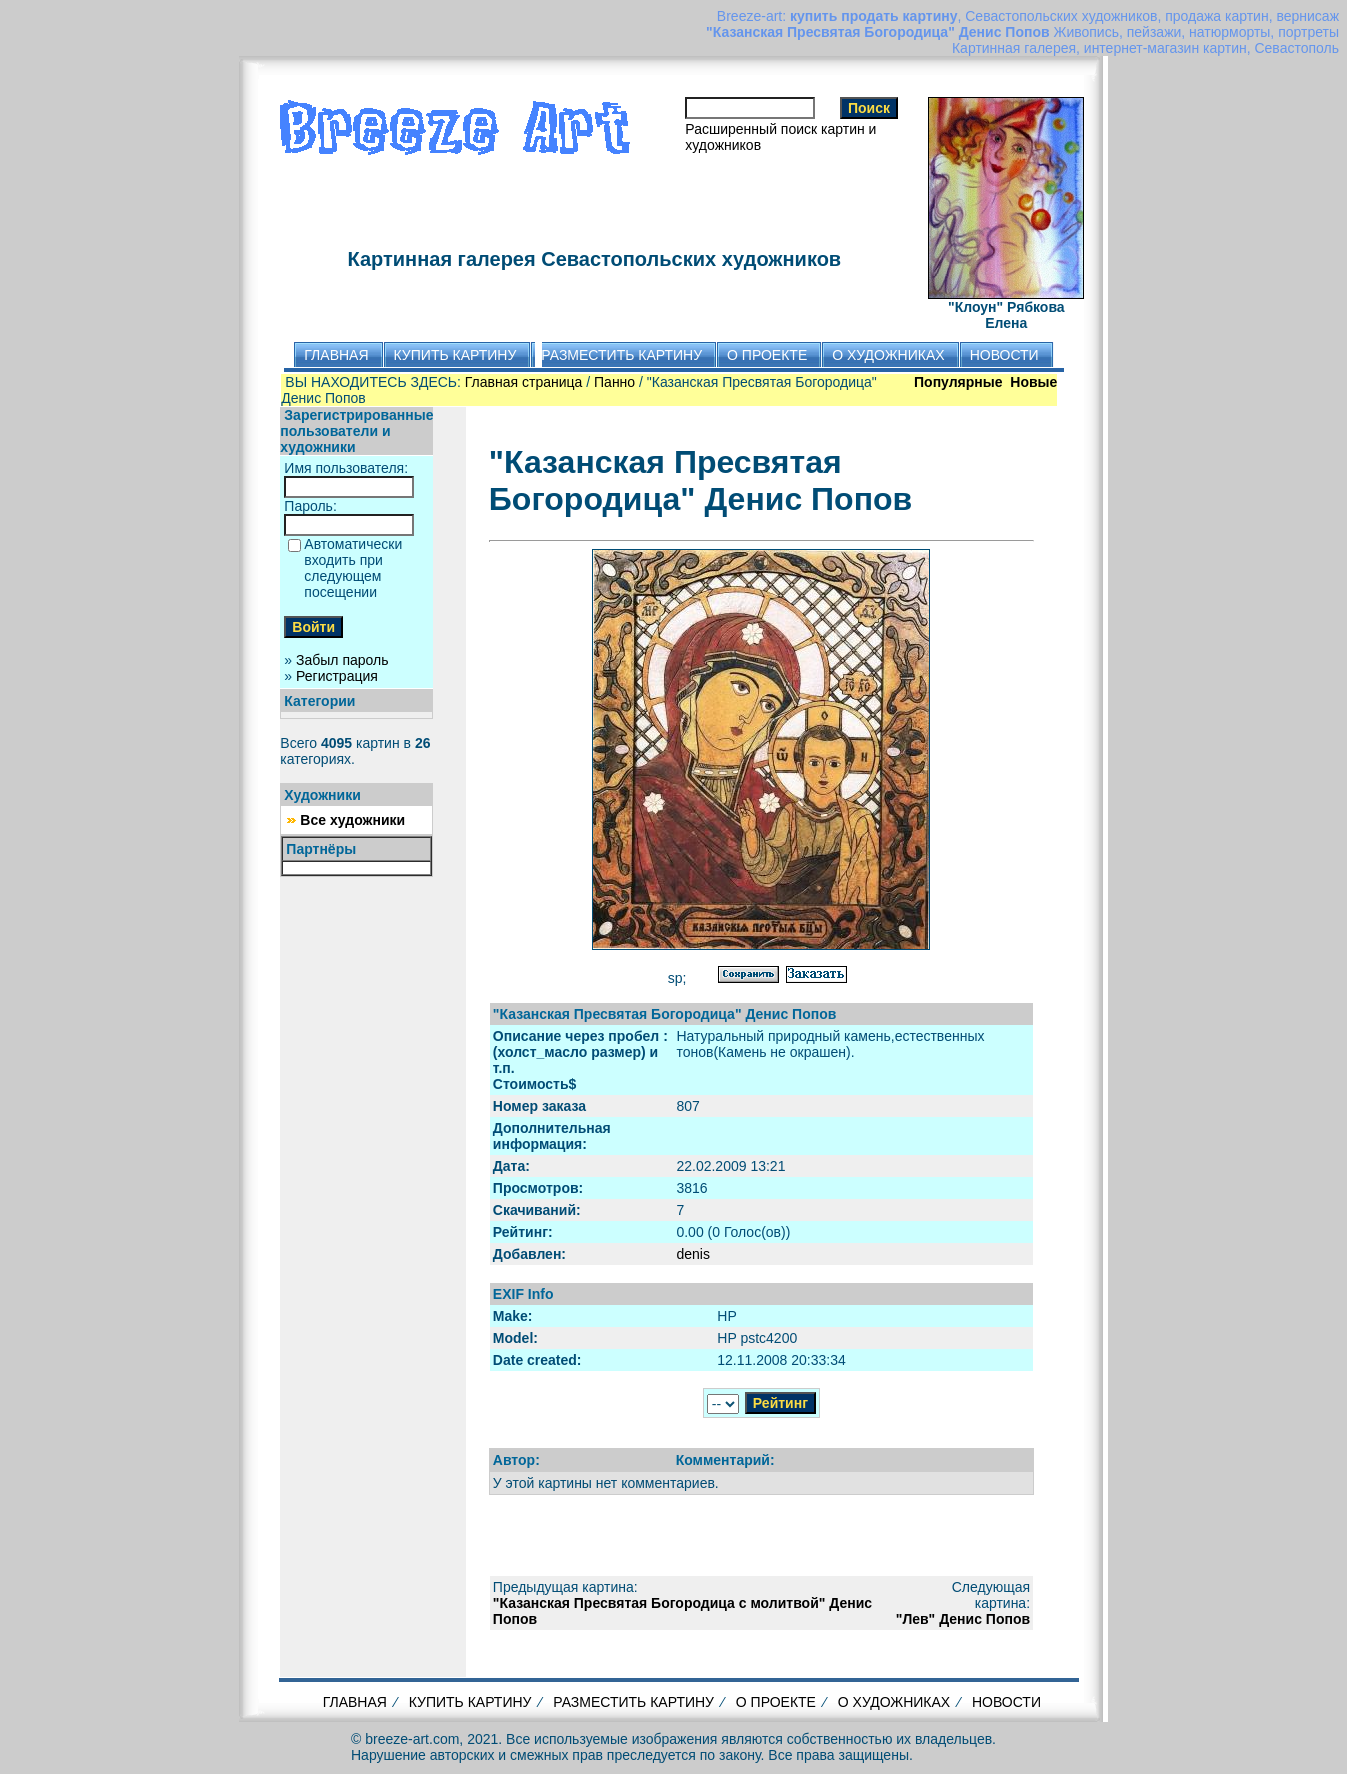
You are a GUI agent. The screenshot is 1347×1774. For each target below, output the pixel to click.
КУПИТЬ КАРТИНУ (470, 1702)
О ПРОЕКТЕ (776, 1702)
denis (692, 1254)
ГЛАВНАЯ (355, 1702)
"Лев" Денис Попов (963, 1619)
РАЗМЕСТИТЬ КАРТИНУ (633, 1702)
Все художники (352, 820)
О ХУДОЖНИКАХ (894, 1702)
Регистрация (337, 676)
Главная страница (524, 382)
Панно (614, 382)
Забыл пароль (342, 660)
